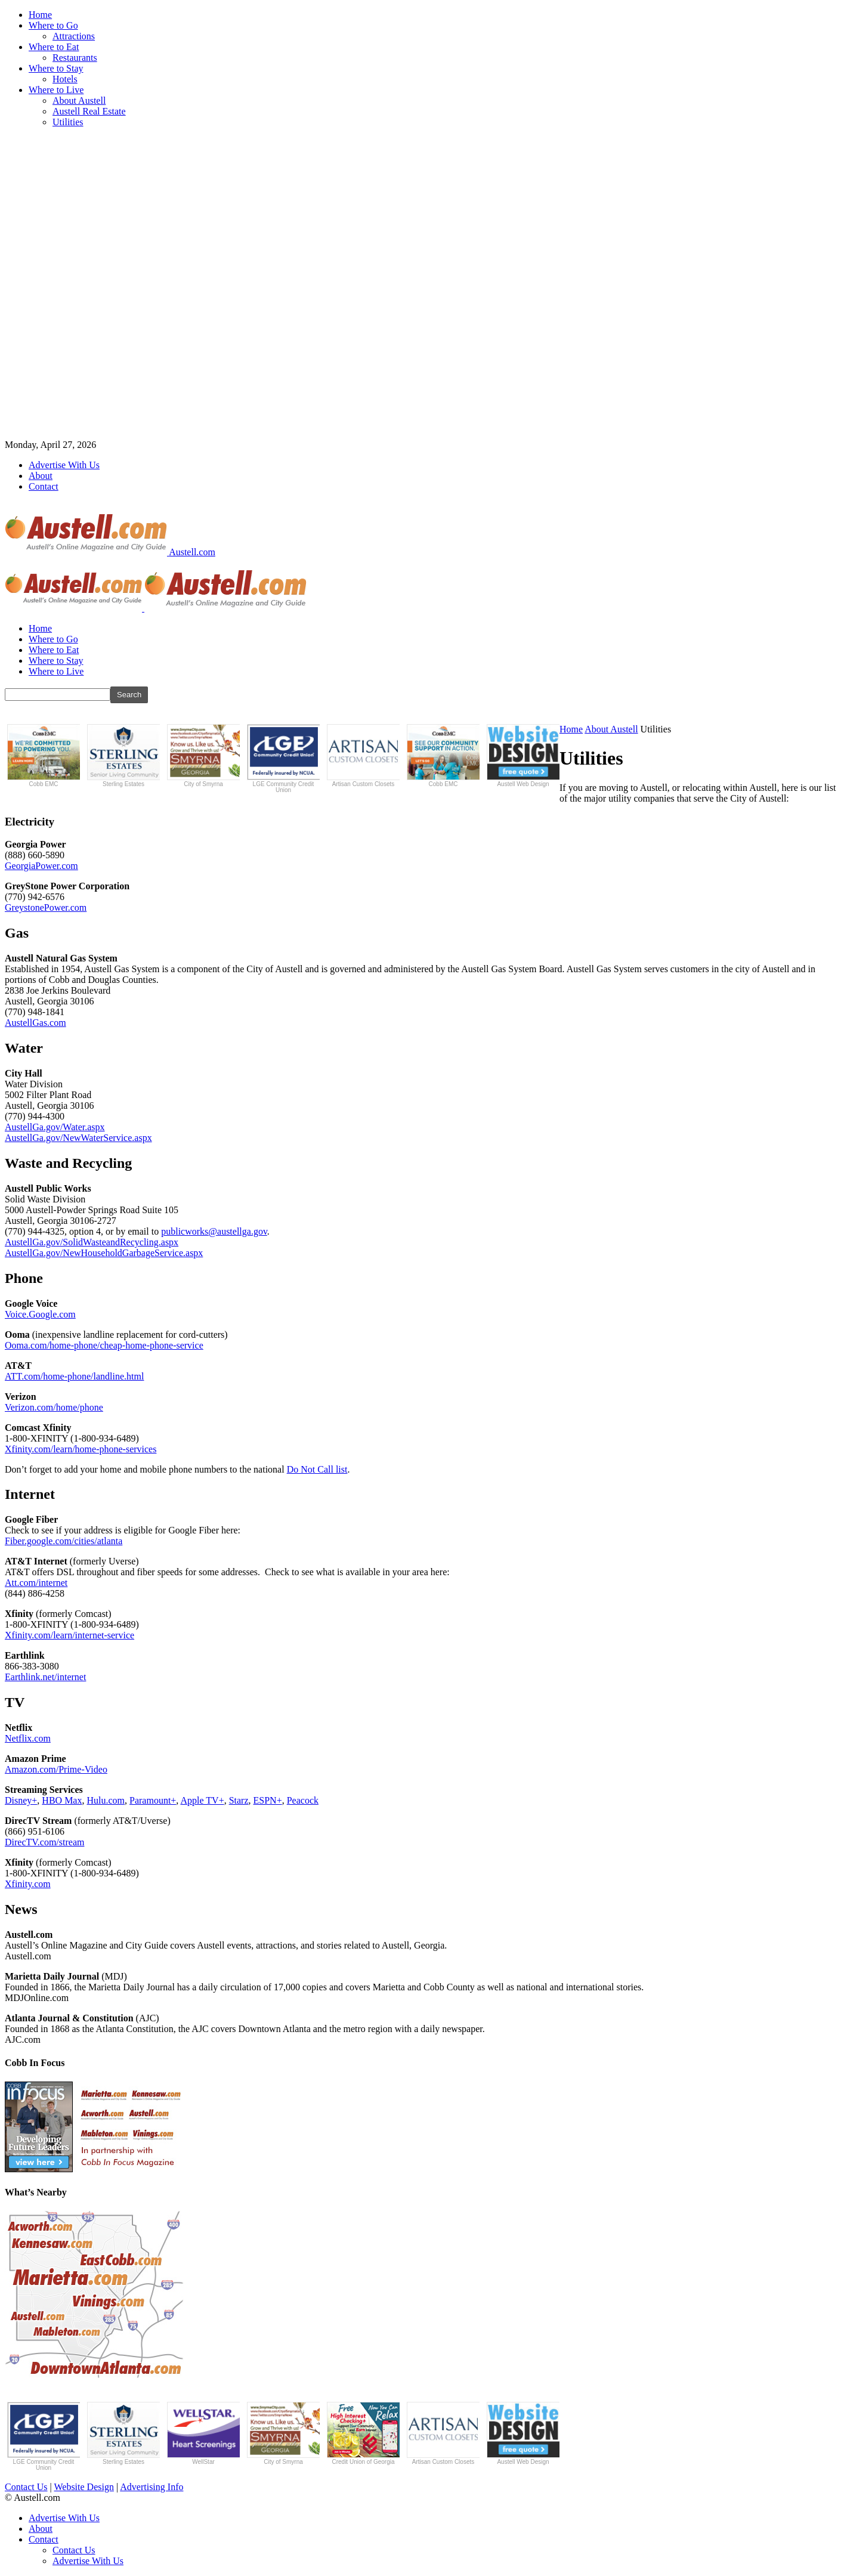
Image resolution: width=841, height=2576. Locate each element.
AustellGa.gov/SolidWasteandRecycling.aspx (91, 1242)
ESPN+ (267, 1800)
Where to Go (53, 25)
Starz (239, 1800)
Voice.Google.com (40, 1314)
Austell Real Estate (89, 111)
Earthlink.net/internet (45, 1677)
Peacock (303, 1800)
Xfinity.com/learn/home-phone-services (80, 1449)
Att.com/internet (36, 1583)
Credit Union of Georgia (363, 2433)
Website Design (83, 2487)
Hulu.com (105, 1800)
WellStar (203, 2433)
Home (40, 15)
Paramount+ (152, 1800)
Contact (43, 486)
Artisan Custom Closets (363, 755)
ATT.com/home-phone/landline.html (74, 1376)
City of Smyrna (203, 755)
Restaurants (74, 57)
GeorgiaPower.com (41, 866)
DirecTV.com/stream (44, 1842)
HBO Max (62, 1800)
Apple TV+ (202, 1800)
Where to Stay (56, 68)
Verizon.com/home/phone (54, 1407)
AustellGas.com (35, 1023)
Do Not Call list (317, 1469)
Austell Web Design (523, 755)
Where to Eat (54, 47)
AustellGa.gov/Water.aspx (55, 1127)
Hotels (65, 79)
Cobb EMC (43, 755)
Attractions (73, 36)
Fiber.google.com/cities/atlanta (63, 1541)
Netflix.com (28, 1738)
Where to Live (56, 90)
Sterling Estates (123, 755)
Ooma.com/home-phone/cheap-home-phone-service (104, 1345)
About (40, 476)
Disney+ (21, 1800)
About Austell (79, 100)
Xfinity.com (28, 1884)
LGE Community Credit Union (283, 758)
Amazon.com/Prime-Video (56, 1769)
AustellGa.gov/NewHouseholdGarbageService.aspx (104, 1253)
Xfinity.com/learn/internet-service (69, 1635)
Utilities (68, 122)
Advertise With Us (64, 465)
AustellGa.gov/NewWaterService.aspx (78, 1138)
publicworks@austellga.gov (214, 1231)
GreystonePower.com (45, 907)
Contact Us (26, 2487)
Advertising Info (151, 2487)
